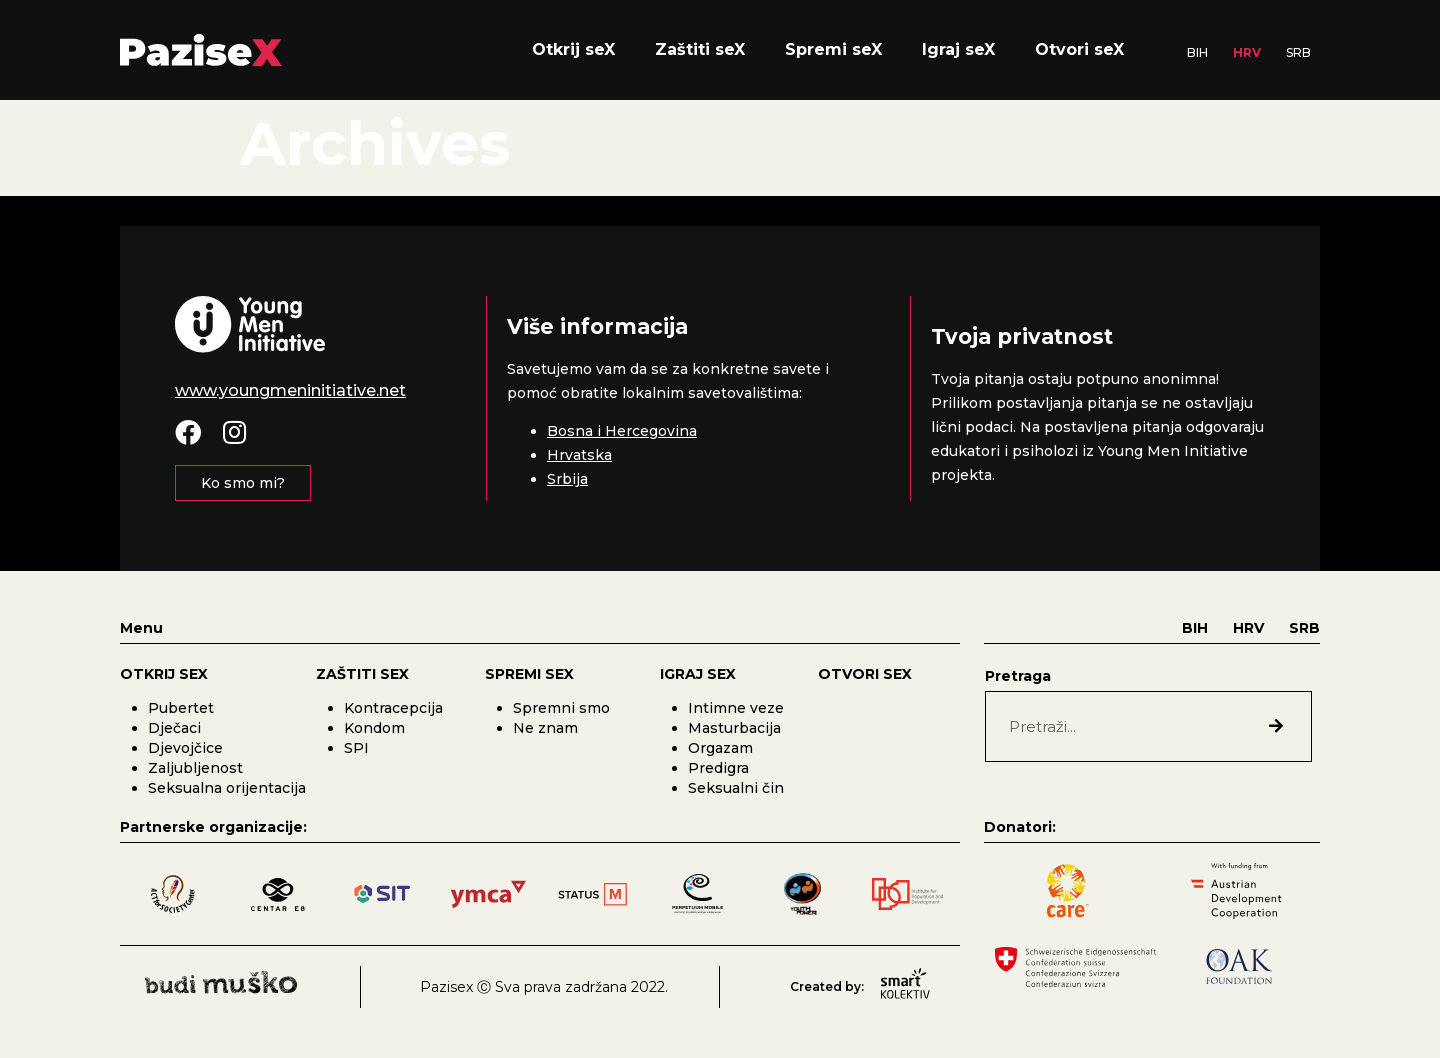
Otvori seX (1079, 49)
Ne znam (545, 728)
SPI (356, 748)
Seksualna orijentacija (227, 788)
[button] (243, 483)
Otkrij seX (573, 49)
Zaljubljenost (195, 768)
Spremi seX (833, 49)
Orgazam (720, 748)
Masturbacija (734, 728)
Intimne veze (736, 708)
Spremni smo (561, 708)
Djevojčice (185, 748)
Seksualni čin (736, 788)
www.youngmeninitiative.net (290, 390)
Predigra (718, 768)
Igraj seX (958, 49)
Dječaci (174, 728)
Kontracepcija (393, 708)
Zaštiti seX (700, 49)
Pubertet (181, 708)
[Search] (1276, 726)
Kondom (374, 728)
